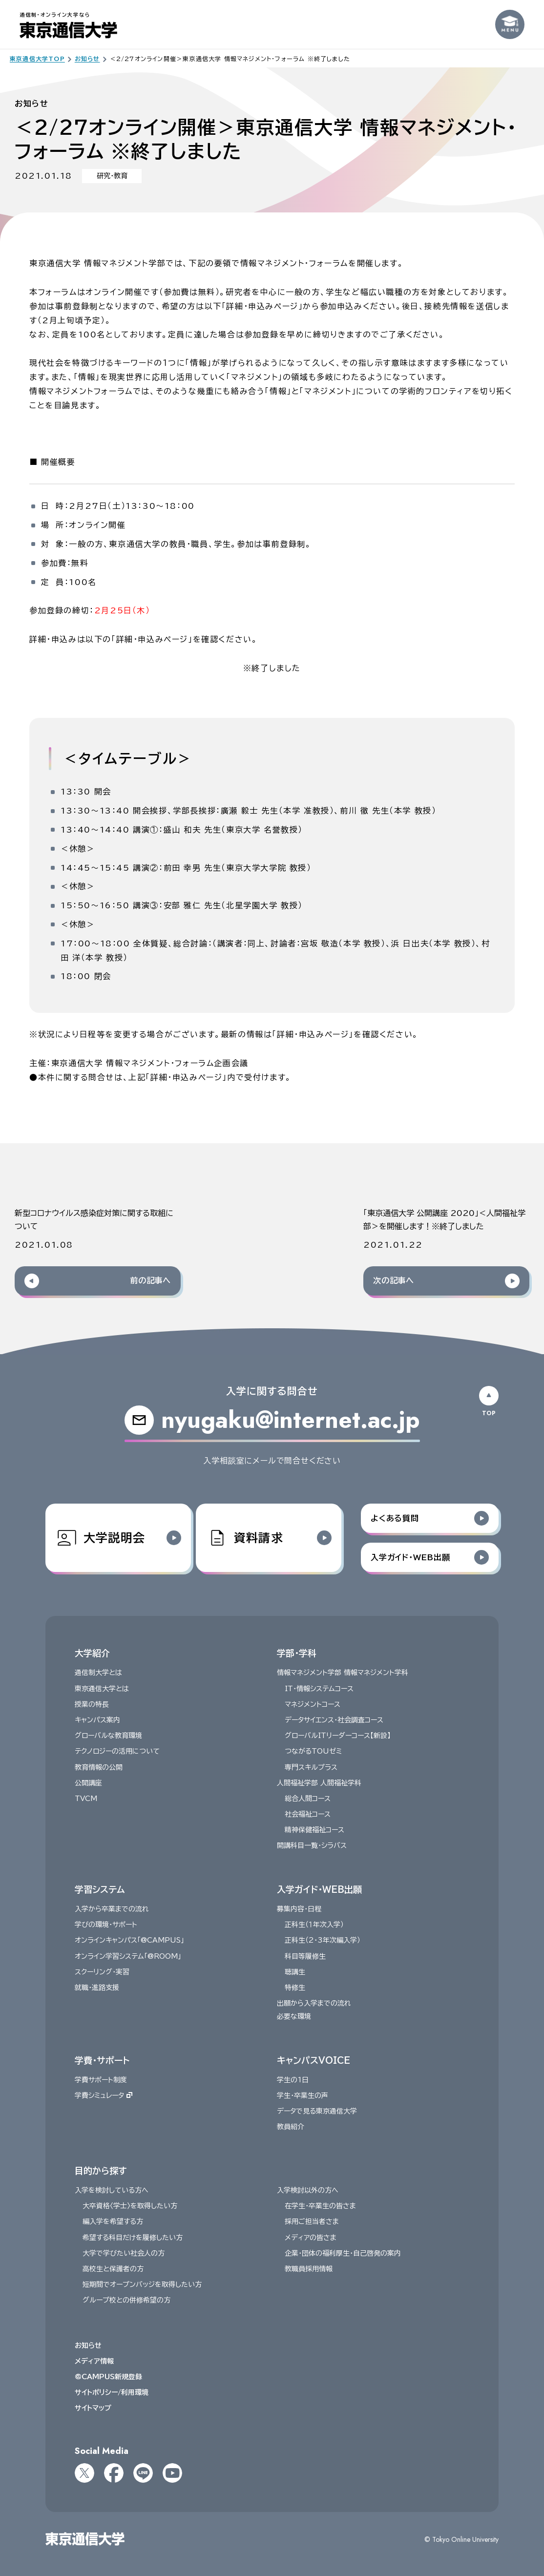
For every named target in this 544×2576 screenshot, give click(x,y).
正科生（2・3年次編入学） (322, 1940)
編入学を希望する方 (113, 2222)
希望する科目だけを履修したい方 (133, 2237)
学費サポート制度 (101, 2079)
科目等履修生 (305, 1956)
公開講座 (88, 1783)
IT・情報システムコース (319, 1688)
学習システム (100, 1889)
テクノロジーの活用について (117, 1751)
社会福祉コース (308, 1814)
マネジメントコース (312, 1704)
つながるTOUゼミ (313, 1751)
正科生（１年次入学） (314, 1925)
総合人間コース (308, 1798)
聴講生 (295, 1972)
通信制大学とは (98, 1673)
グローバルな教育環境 (108, 1735)
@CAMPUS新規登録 (108, 2376)
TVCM (86, 1798)
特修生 (295, 1987)
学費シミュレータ (103, 2095)
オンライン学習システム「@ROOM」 (128, 1956)
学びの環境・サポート (106, 1925)
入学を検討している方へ (111, 2190)
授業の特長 (92, 1704)
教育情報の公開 (99, 1767)
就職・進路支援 (97, 1987)
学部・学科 (296, 1653)
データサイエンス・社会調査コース (334, 1720)
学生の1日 (293, 2079)
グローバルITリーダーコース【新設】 (338, 1735)
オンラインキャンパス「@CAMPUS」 (129, 1940)
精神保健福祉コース (314, 1830)
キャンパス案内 (97, 1720)
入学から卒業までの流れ (112, 1909)
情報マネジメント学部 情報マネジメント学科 (342, 1673)
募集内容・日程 (299, 1909)
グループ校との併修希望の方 (126, 2300)
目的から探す (100, 2170)
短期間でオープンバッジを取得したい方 (142, 2285)
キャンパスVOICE (313, 2060)
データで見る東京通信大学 (317, 2111)
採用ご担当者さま (312, 2222)
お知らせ (88, 2345)
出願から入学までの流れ (314, 2003)
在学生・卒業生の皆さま (320, 2206)
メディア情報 (94, 2361)
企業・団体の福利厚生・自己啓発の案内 (343, 2253)
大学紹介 (92, 1653)
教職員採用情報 (309, 2268)
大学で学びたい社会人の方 (124, 2253)
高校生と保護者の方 (113, 2268)
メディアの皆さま (310, 2237)
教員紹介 (290, 2127)
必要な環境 (294, 2016)
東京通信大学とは (102, 1688)
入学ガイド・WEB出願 (319, 1889)
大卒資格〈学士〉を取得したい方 (130, 2206)
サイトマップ (93, 2408)
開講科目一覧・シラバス (312, 1846)
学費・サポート (102, 2060)
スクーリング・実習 (102, 1972)
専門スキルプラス (311, 1767)
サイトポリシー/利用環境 (111, 2392)
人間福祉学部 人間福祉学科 (319, 1783)
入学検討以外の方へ (307, 2190)
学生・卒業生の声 (302, 2095)
